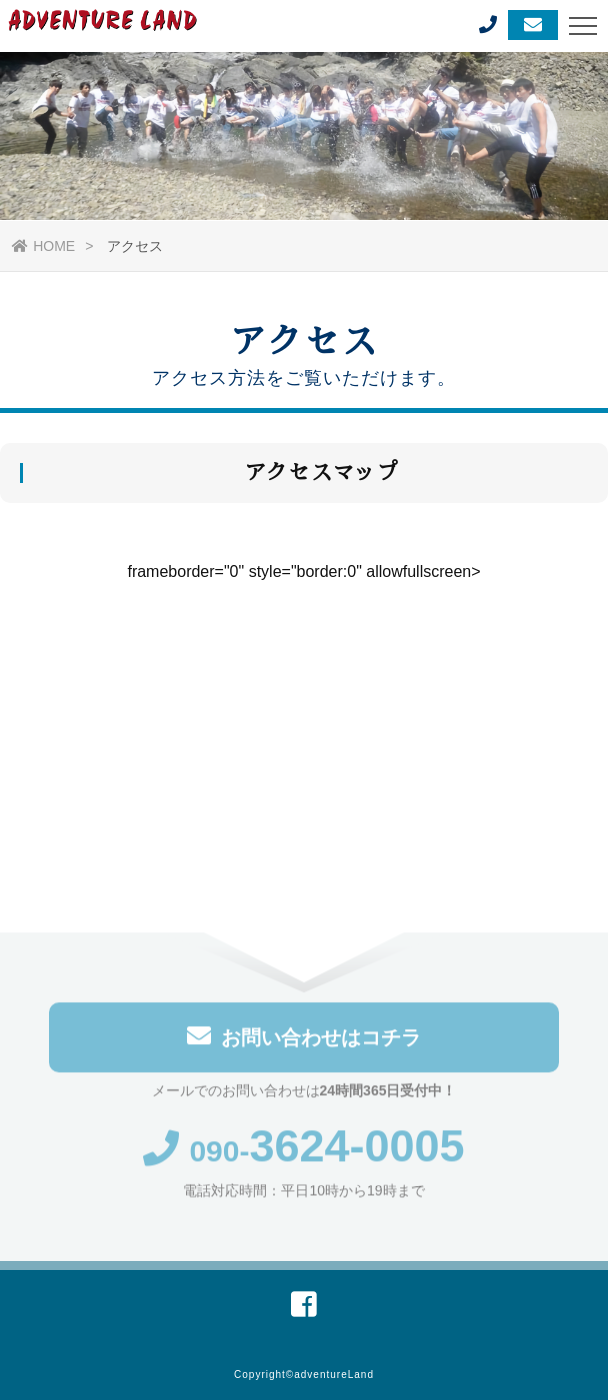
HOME (43, 246)
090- (303, 1152)
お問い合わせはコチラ (304, 1037)
